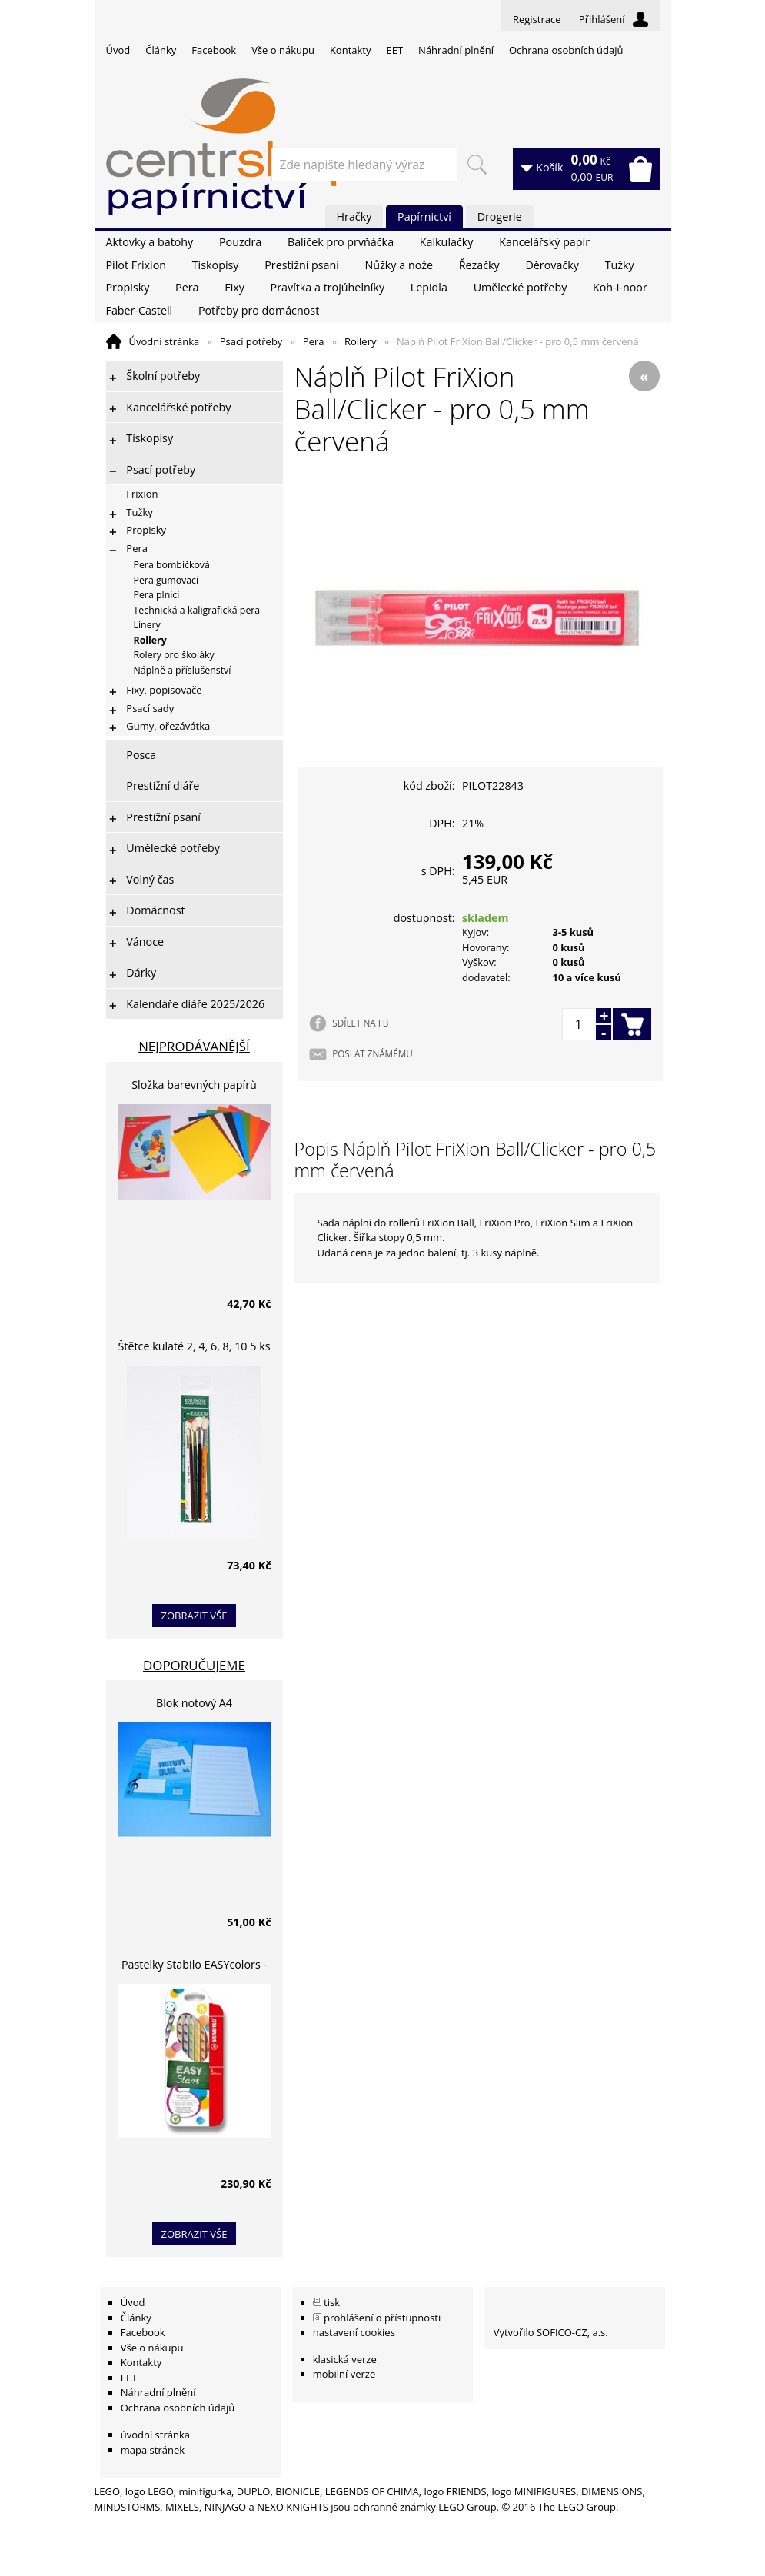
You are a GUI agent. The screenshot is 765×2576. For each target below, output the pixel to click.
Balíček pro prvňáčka (341, 242)
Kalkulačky (447, 242)
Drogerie (499, 216)
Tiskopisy (215, 265)
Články (160, 50)
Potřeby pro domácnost (258, 310)
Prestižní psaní (301, 265)
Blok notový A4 (194, 1703)
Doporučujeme (194, 1665)
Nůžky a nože (399, 265)
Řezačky (479, 265)
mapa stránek (153, 2450)
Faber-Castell (139, 310)
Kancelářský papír (544, 242)
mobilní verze (344, 2374)
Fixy (234, 287)
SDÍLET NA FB (360, 1023)
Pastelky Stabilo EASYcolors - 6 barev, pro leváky (194, 1966)
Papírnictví (424, 216)
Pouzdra (240, 242)
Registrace (537, 19)
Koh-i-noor (620, 287)
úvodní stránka (155, 2434)
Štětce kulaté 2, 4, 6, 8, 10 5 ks (194, 1346)
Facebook (213, 50)
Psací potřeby (251, 341)
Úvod (118, 50)
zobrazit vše (194, 1615)
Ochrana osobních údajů (566, 50)
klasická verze (345, 2359)
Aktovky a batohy (150, 242)
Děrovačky (551, 265)
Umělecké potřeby (520, 287)
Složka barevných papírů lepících (194, 1087)
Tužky (619, 265)
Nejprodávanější (194, 1046)
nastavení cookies (354, 2332)
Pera (186, 287)
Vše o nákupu (282, 50)
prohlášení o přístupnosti (382, 2318)
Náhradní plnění (456, 50)
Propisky (128, 287)
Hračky (354, 216)
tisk (332, 2302)
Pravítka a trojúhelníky (327, 287)
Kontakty (350, 50)
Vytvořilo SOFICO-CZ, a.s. (551, 2332)
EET (395, 50)
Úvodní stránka (164, 341)
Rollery (360, 341)
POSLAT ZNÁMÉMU (372, 1053)
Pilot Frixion (136, 265)
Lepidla (429, 287)
